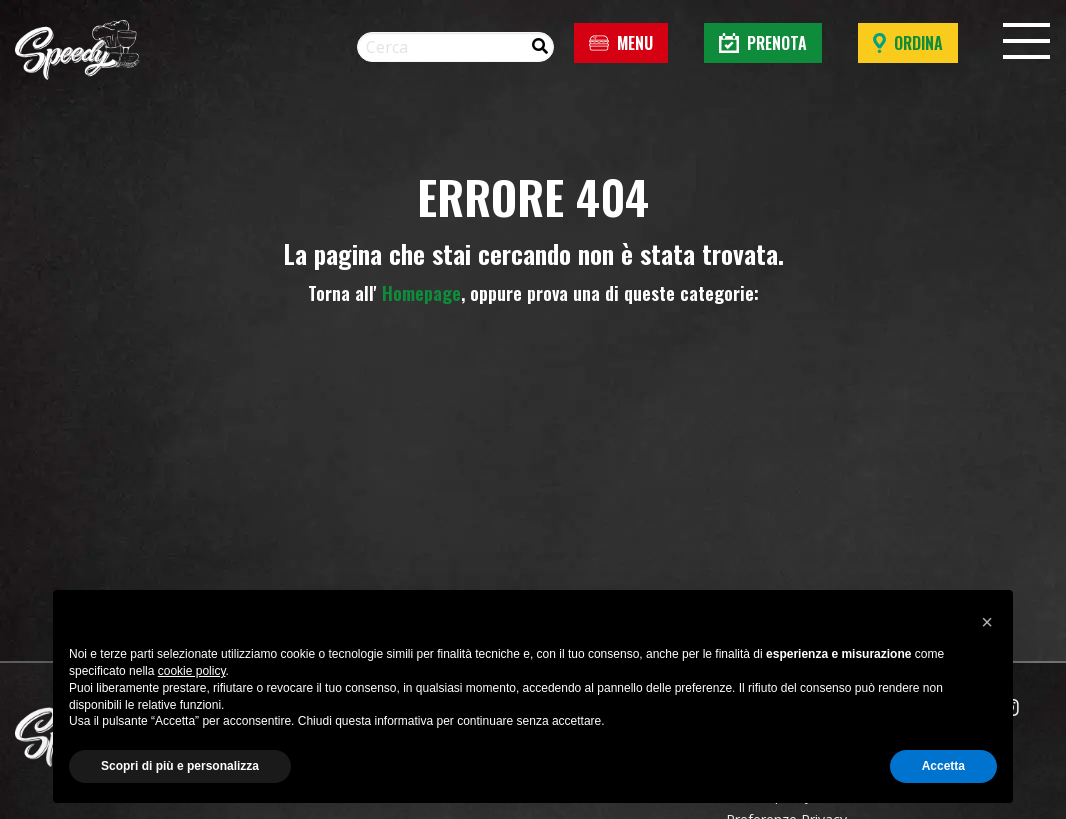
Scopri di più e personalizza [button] (180, 766)
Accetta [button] (943, 766)
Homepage (421, 293)
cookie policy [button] (192, 671)
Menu (621, 43)
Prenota (763, 43)
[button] (987, 622)
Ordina (908, 43)
